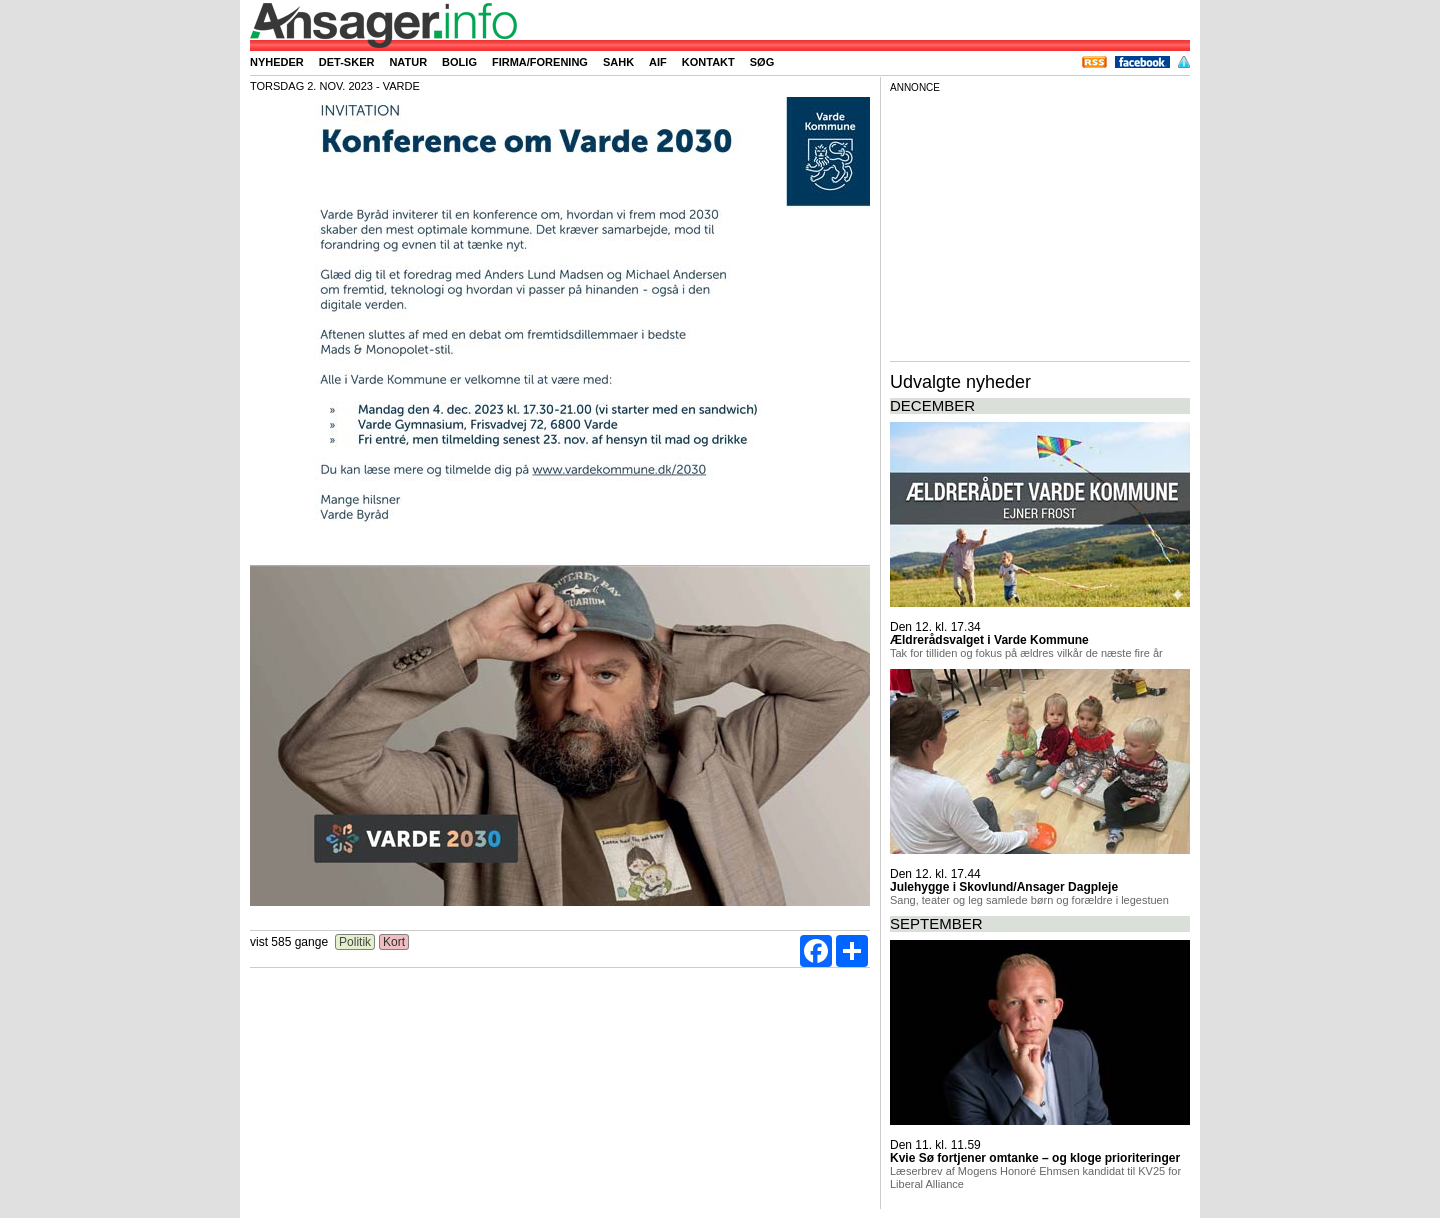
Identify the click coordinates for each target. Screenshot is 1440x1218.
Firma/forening (540, 62)
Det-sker (347, 62)
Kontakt (708, 62)
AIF (658, 62)
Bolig (459, 62)
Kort (394, 942)
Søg (762, 62)
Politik (355, 942)
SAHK (618, 62)
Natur (408, 62)
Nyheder (277, 62)
